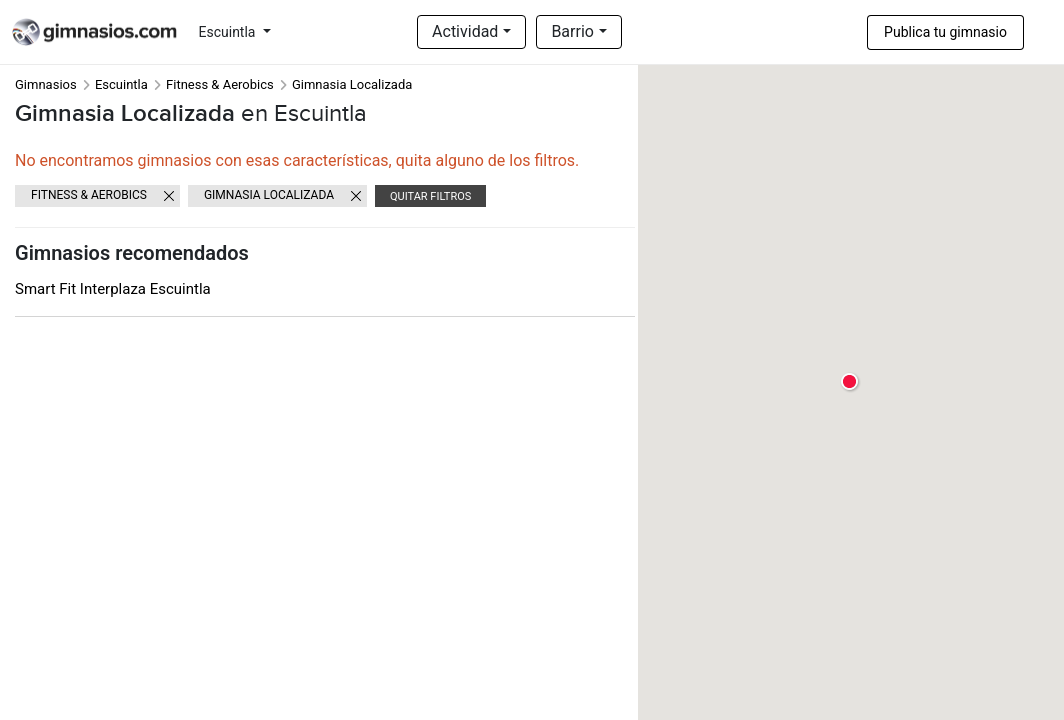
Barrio (572, 31)
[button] (850, 382)
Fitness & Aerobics (220, 84)
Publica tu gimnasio (945, 32)
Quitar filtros (430, 196)
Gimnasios (46, 84)
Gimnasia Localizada (269, 195)
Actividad (465, 31)
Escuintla (229, 32)
